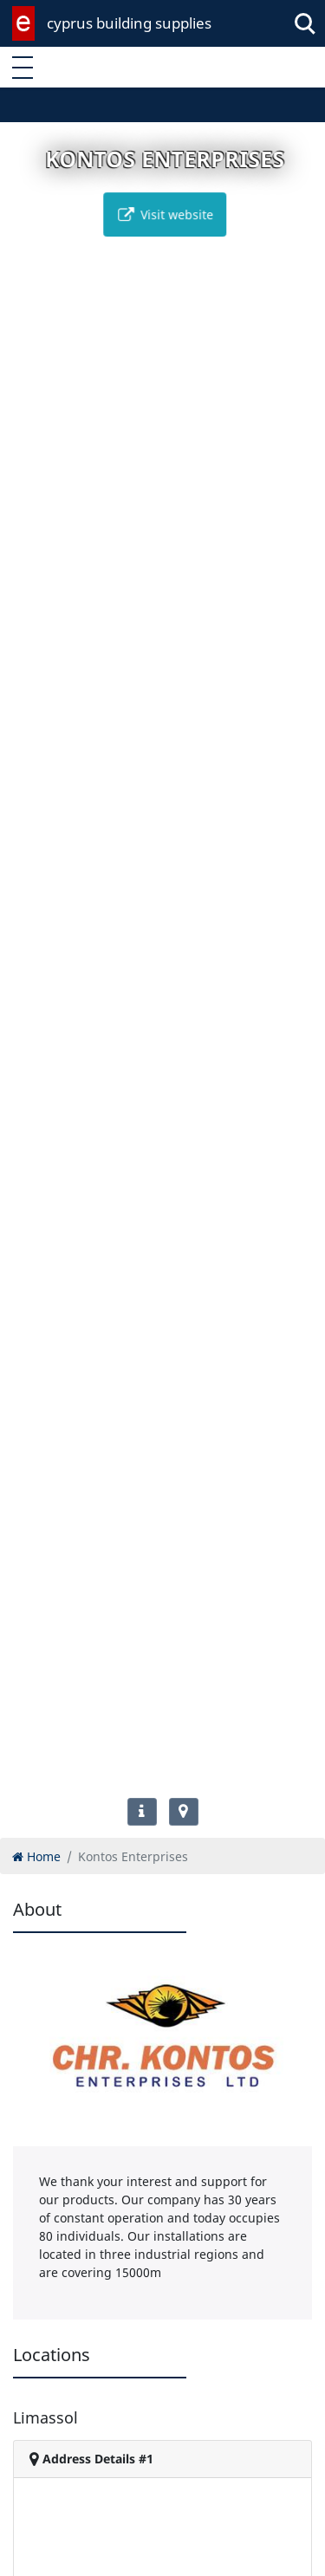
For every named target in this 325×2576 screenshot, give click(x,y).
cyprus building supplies (129, 23)
